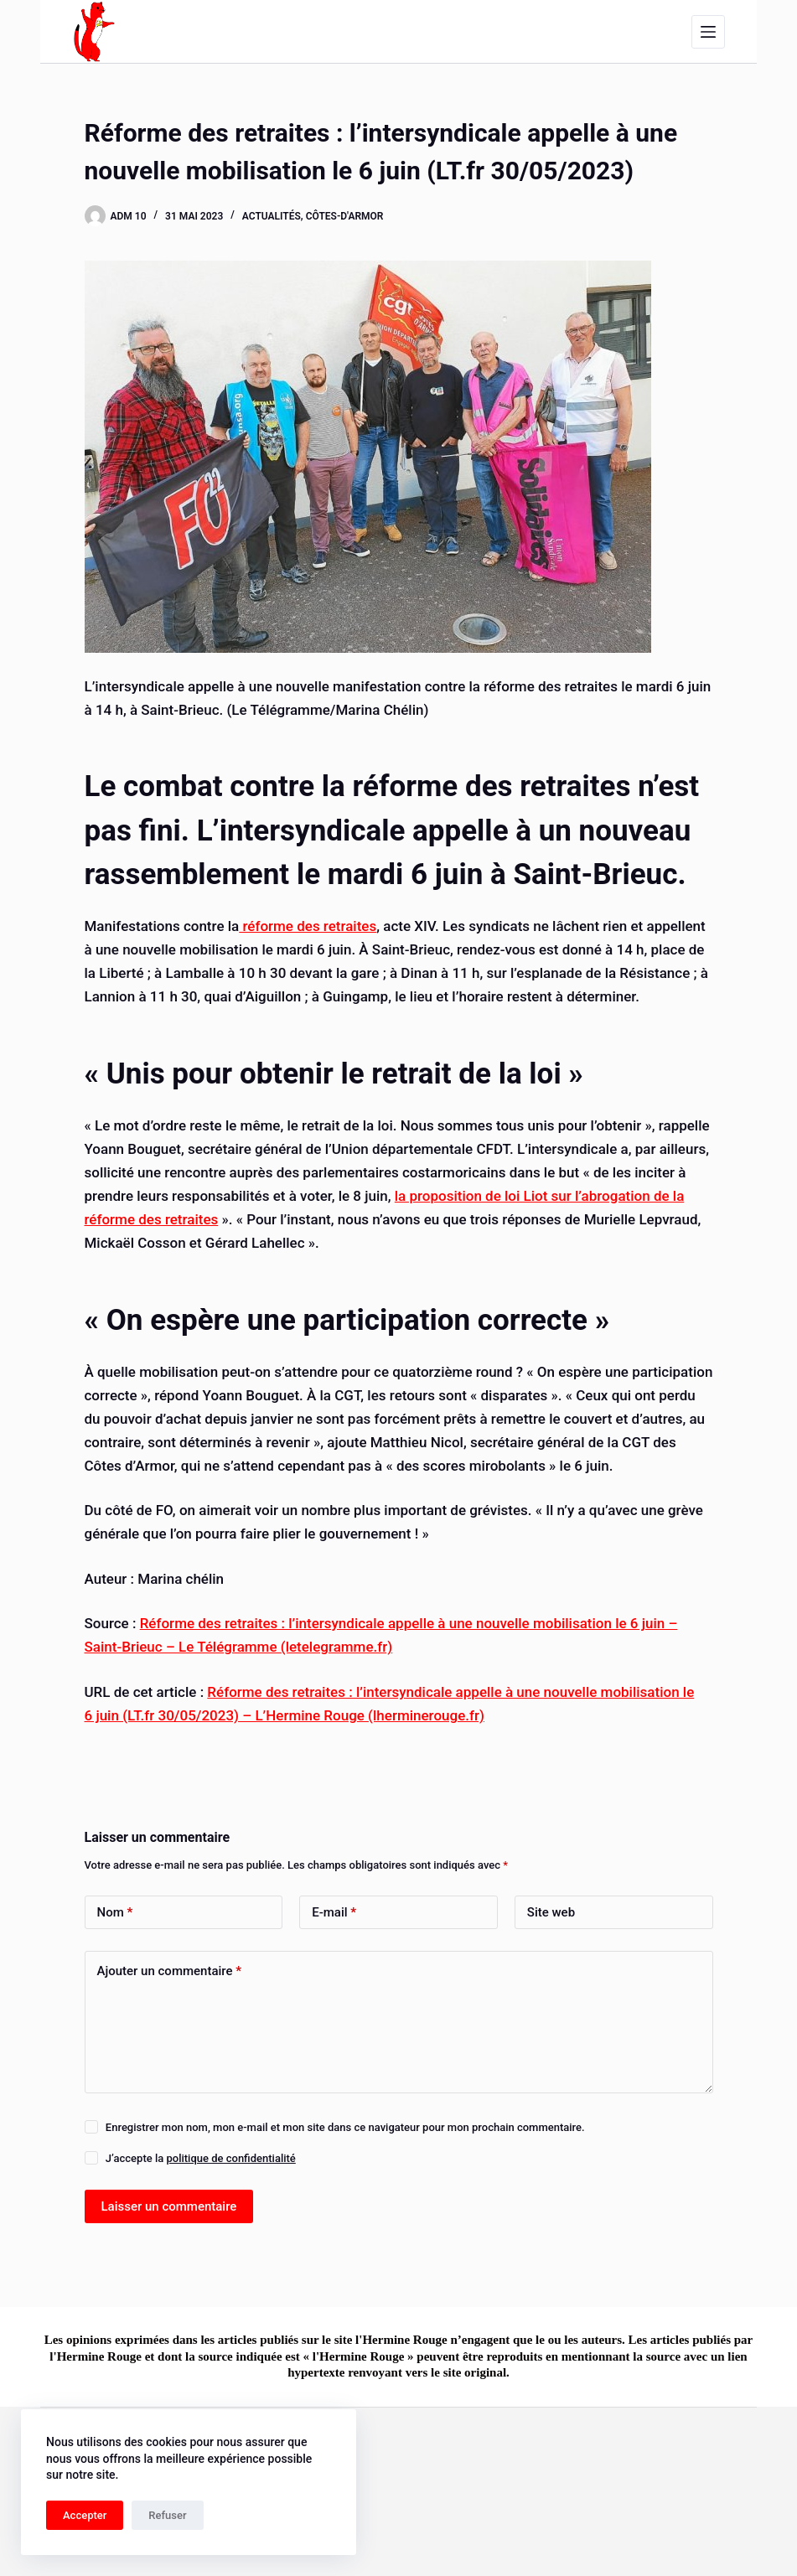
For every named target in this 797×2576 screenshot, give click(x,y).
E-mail (334, 1912)
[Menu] (708, 32)
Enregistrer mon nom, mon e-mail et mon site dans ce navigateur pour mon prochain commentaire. (345, 2127)
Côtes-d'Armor (345, 216)
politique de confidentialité (230, 2158)
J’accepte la (201, 2158)
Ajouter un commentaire (169, 1971)
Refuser (167, 2515)
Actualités (271, 216)
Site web (551, 1912)
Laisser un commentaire (169, 2206)
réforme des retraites (307, 926)
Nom (115, 1912)
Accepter (84, 2515)
